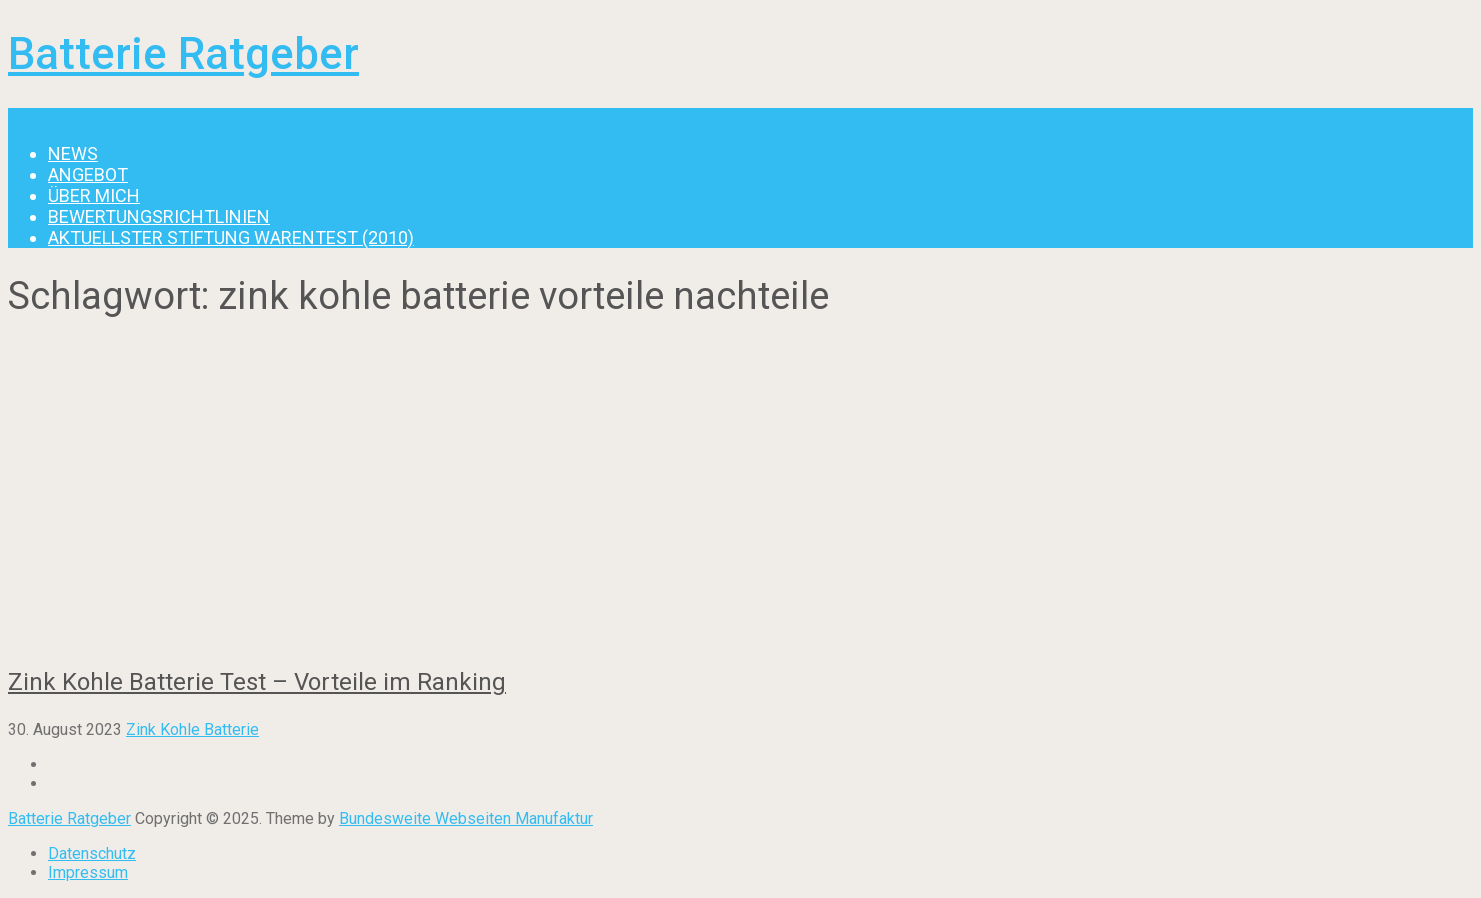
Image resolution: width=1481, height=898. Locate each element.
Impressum (88, 872)
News (73, 153)
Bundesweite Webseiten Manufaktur (466, 818)
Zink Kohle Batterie (192, 729)
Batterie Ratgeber (183, 54)
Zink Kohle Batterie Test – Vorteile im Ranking (257, 682)
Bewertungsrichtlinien (159, 216)
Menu (27, 117)
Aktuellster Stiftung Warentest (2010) (231, 237)
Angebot (88, 174)
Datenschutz (92, 853)
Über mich (94, 195)
